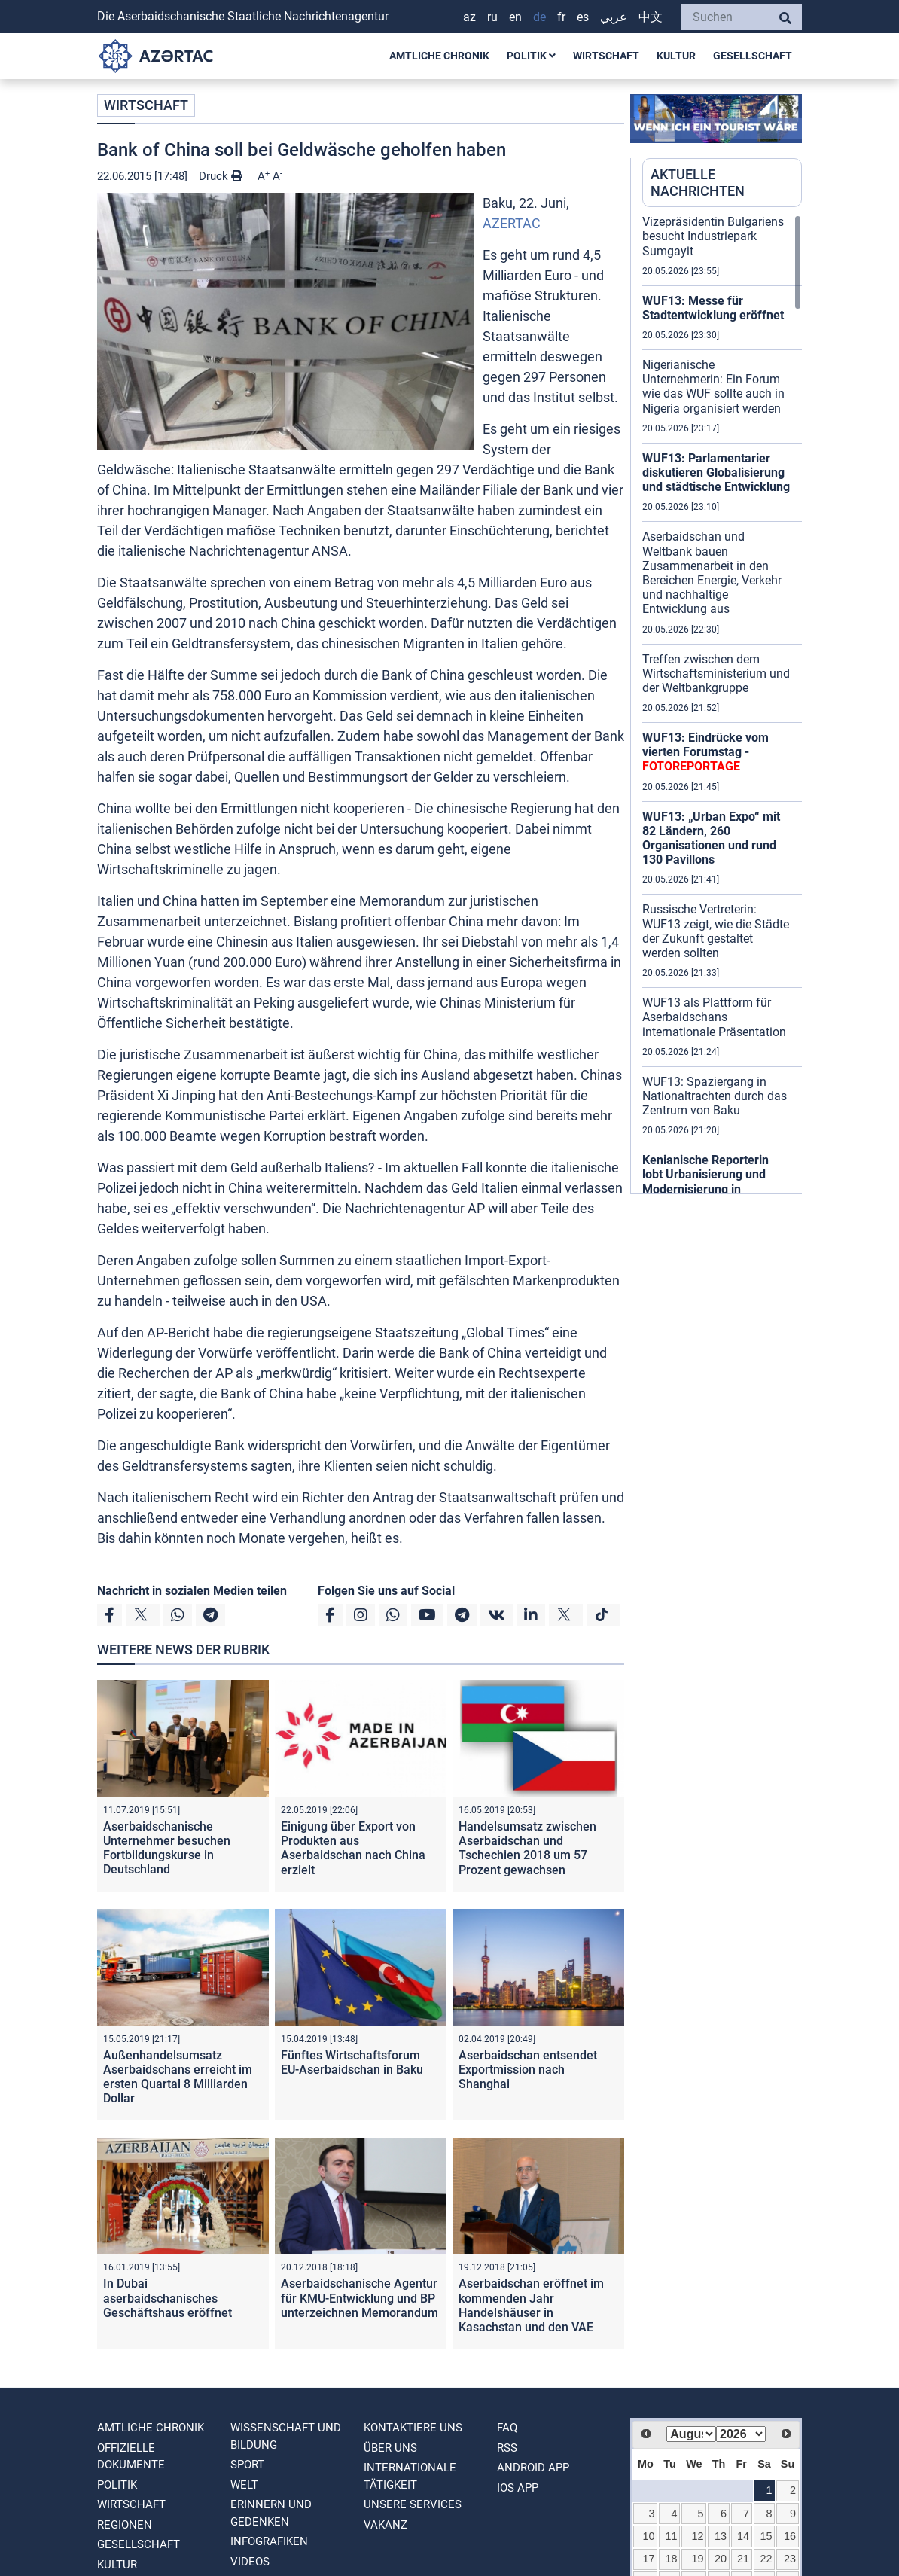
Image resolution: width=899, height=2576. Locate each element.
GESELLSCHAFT (752, 56)
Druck (220, 176)
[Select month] (691, 2434)
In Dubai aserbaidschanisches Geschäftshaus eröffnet (167, 2297)
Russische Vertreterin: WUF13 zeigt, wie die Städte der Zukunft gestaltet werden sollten (715, 931)
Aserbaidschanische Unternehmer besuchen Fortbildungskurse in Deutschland (166, 1848)
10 (649, 2536)
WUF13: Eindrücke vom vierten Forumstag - (705, 751)
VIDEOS (250, 2561)
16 (790, 2536)
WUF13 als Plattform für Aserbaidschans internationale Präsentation (714, 1016)
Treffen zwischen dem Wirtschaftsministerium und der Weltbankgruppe (716, 673)
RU (492, 17)
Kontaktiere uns (413, 2427)
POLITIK (531, 56)
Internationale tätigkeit (410, 2476)
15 (766, 2536)
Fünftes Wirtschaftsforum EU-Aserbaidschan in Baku (352, 2062)
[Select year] (741, 2434)
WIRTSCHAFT (606, 56)
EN (515, 17)
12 (697, 2536)
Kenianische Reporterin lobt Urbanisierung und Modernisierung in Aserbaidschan (705, 1182)
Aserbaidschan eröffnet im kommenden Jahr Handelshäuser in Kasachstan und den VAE (531, 2305)
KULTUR (676, 56)
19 (697, 2559)
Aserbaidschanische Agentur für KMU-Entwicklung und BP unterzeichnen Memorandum (359, 2297)
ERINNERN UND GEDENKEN (271, 2513)
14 (743, 2536)
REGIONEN (124, 2525)
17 (649, 2559)
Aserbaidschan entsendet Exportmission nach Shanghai (528, 2069)
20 (721, 2559)
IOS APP (517, 2488)
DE (539, 17)
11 (672, 2536)
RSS (507, 2448)
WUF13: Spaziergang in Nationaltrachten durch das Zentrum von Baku (714, 1096)
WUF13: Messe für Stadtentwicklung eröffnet (713, 308)
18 (672, 2559)
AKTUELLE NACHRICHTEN (698, 182)
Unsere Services (413, 2504)
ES (583, 17)
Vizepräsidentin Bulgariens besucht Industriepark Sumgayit (713, 236)
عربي (613, 17)
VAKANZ (385, 2525)
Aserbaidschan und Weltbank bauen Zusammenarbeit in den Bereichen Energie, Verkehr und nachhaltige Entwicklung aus (712, 572)
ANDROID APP (533, 2467)
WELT (244, 2485)
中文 (650, 17)
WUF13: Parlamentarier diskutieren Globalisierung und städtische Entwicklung (716, 472)
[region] (722, 704)
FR (561, 17)
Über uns (390, 2448)
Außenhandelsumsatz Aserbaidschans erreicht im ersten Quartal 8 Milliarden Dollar (177, 2077)
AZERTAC (512, 223)
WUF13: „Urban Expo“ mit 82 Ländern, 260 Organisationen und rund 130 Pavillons (711, 838)
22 (766, 2559)
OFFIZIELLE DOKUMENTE (131, 2456)
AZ (469, 17)
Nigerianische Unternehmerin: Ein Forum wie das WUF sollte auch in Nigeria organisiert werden (713, 387)
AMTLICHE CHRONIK (439, 56)
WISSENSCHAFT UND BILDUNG (285, 2436)
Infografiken (269, 2541)
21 (743, 2559)
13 (721, 2536)
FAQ (507, 2427)
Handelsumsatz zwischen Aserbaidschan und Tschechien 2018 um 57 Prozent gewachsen (527, 1848)
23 (790, 2559)
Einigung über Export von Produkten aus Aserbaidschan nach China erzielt (353, 1848)
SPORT (247, 2464)
